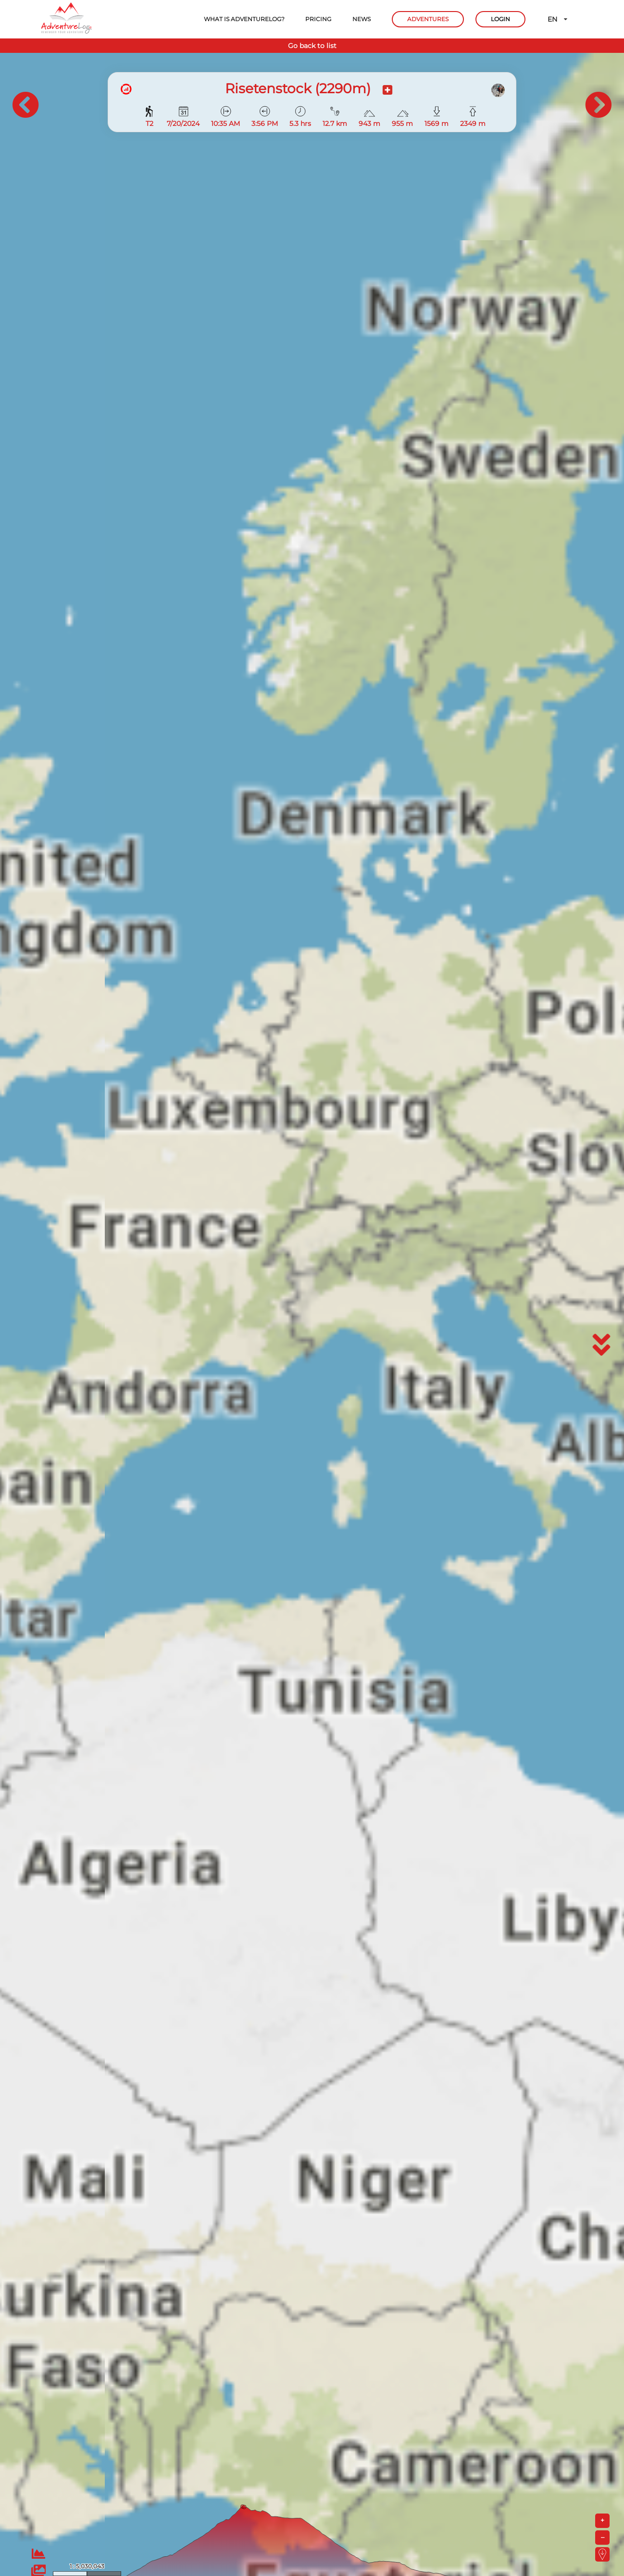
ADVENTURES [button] (428, 19)
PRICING (318, 19)
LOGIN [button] (500, 19)
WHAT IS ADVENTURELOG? (244, 19)
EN (558, 19)
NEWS (361, 19)
